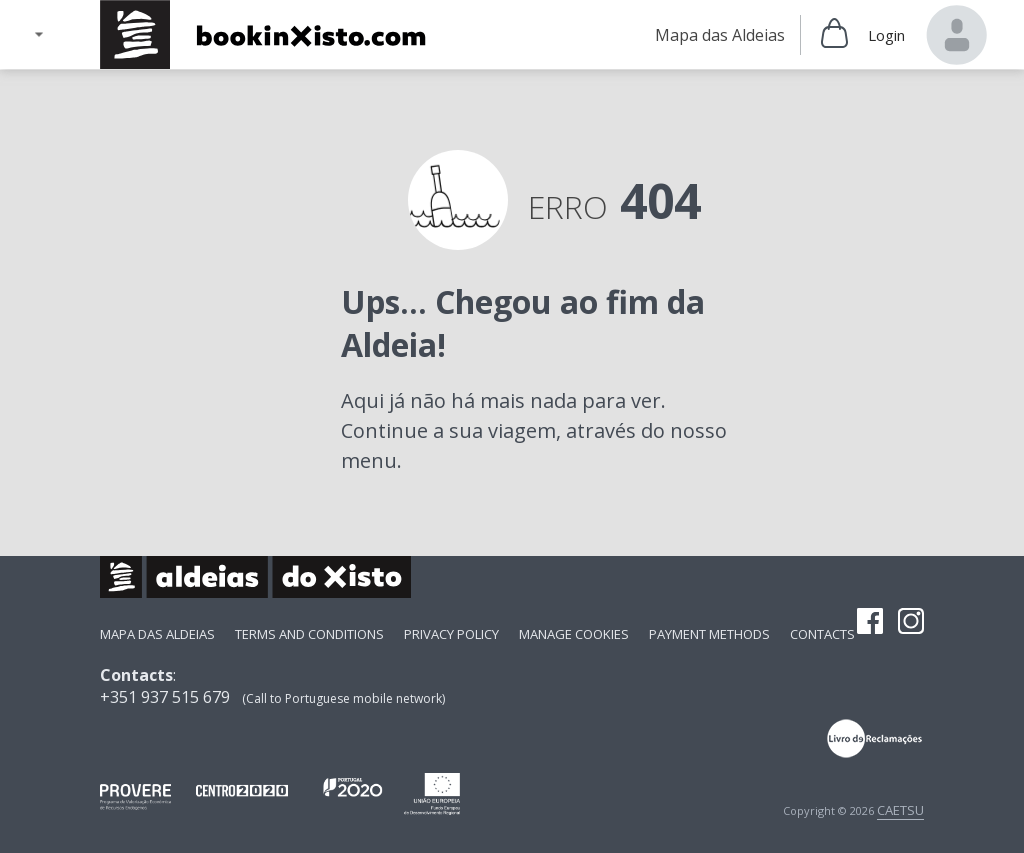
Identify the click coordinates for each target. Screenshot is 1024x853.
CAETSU (900, 810)
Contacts (822, 634)
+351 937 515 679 (165, 697)
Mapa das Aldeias (157, 634)
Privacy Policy (451, 634)
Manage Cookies (574, 634)
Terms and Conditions (309, 634)
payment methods (709, 634)
